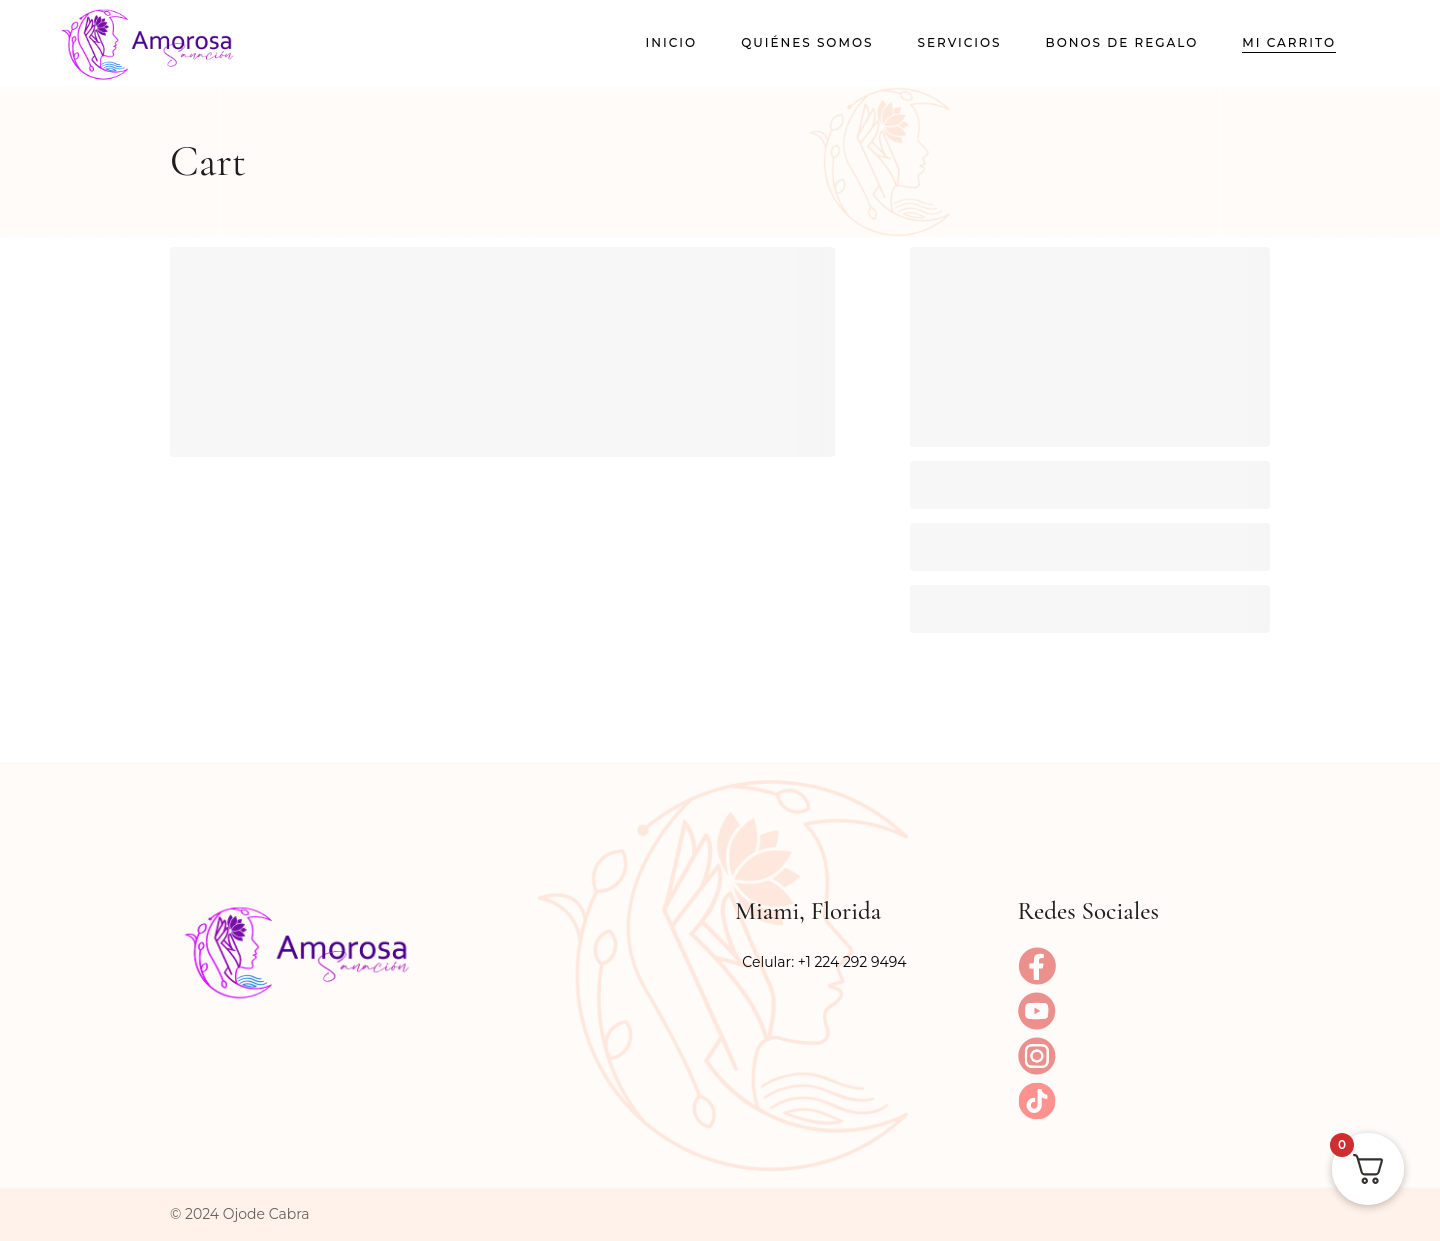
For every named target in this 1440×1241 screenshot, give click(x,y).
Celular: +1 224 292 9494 (824, 962)
